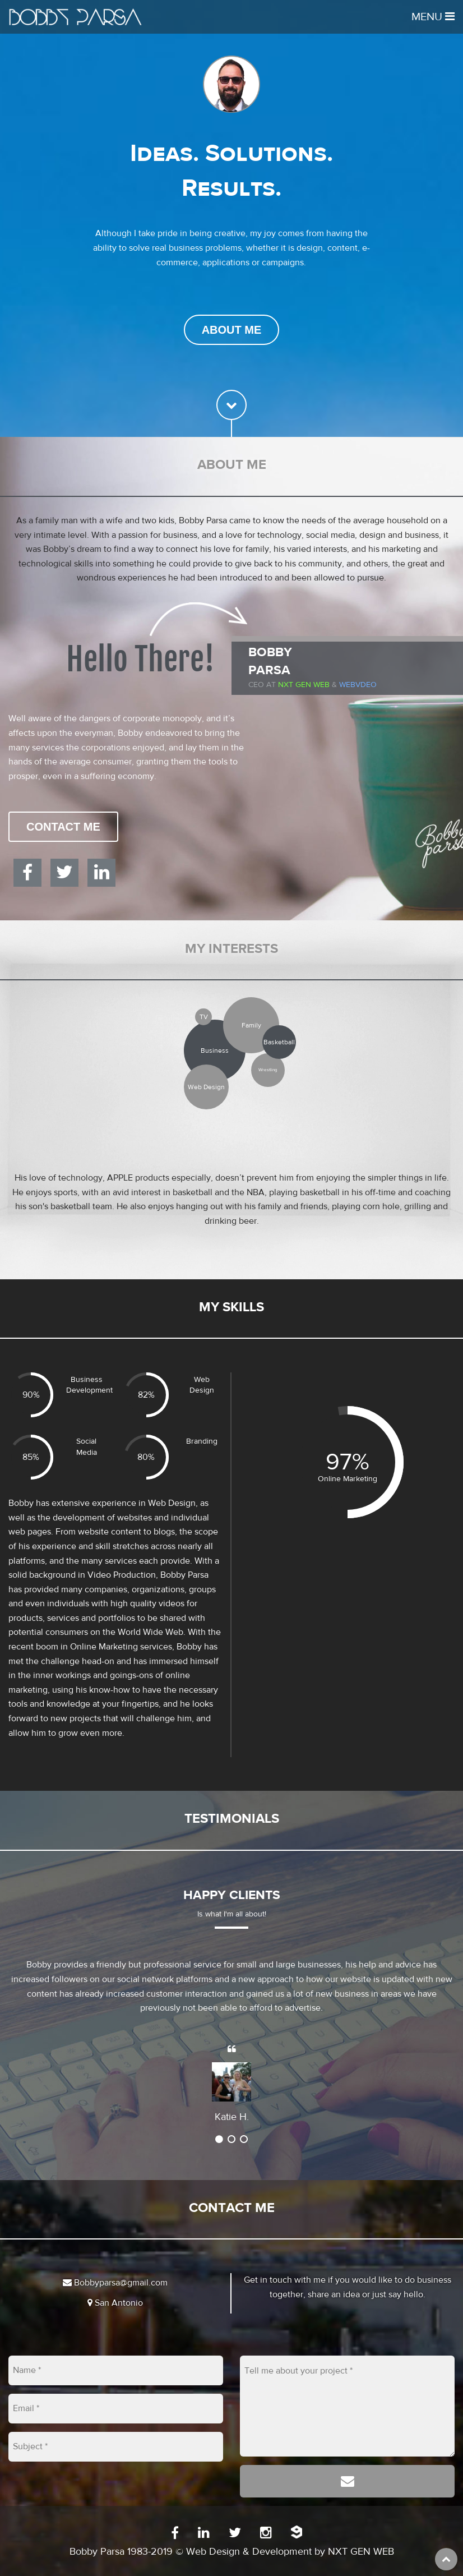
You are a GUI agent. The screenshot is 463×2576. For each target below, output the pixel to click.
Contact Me (63, 827)
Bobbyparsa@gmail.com (115, 2282)
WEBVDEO (358, 685)
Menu (433, 17)
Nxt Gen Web (304, 685)
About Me (232, 330)
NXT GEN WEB (361, 2551)
